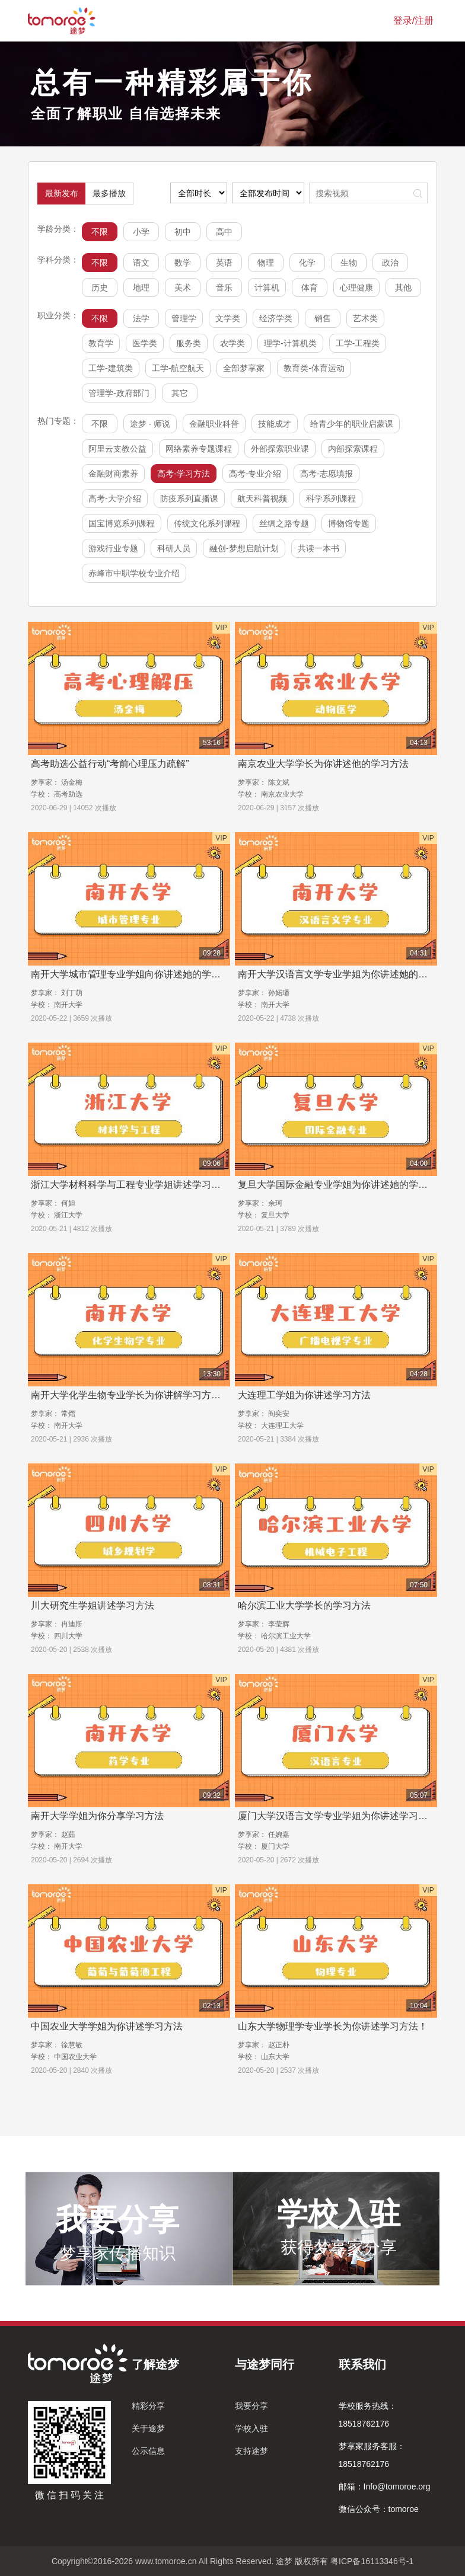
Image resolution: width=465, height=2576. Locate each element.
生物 (348, 262)
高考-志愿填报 (326, 473)
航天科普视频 (262, 498)
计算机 (266, 287)
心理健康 (356, 287)
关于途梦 (148, 2428)
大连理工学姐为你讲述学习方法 (304, 1395)
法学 (141, 318)
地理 (141, 287)
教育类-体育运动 (314, 368)
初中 (182, 231)
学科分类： (58, 259)
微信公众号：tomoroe (379, 2509)
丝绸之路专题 (284, 523)
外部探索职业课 (280, 448)
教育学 (100, 343)
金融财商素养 (113, 473)
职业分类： (58, 315)
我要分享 (251, 2406)
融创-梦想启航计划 (244, 548)
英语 (224, 262)
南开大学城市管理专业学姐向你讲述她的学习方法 (135, 974)
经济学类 (275, 318)
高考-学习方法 (183, 473)
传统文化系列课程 (207, 523)
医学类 (144, 343)
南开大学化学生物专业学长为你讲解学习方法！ (130, 1395)
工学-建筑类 (110, 368)
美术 (182, 287)
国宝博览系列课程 (121, 523)
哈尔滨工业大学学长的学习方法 (304, 1605)
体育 (309, 287)
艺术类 (365, 318)
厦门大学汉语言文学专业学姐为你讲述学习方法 (337, 1816)
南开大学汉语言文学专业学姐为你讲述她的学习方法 (347, 974)
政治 (390, 262)
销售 (322, 318)
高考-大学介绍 (114, 498)
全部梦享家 (244, 368)
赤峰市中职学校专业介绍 (134, 573)
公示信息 (148, 2451)
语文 (141, 262)
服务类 (188, 343)
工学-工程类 (358, 343)
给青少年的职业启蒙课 (351, 424)
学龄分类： (58, 229)
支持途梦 (251, 2451)
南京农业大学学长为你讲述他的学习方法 (323, 764)
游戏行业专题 (113, 548)
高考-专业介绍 (255, 473)
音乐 (224, 287)
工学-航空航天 (178, 368)
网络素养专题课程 (198, 448)
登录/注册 (413, 20)
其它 (179, 393)
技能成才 (274, 424)
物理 (265, 262)
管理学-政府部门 (118, 393)
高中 (224, 231)
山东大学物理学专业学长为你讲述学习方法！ (333, 2026)
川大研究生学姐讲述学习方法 (92, 1605)
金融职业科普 (214, 424)
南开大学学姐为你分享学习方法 (97, 1816)
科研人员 (173, 548)
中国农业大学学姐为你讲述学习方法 (107, 2026)
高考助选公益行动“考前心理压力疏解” (110, 764)
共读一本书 (318, 548)
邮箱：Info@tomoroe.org (385, 2486)
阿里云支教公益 (117, 448)
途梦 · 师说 (150, 424)
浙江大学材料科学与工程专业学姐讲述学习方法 (130, 1185)
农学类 (232, 343)
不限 (99, 231)
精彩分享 (148, 2406)
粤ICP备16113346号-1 (371, 2561)
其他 (403, 287)
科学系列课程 (331, 498)
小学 (141, 231)
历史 (99, 287)
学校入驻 (251, 2428)
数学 (182, 262)
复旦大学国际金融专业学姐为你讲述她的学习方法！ (347, 1185)
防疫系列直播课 (189, 498)
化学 (307, 262)
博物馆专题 (349, 523)
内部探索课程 (353, 448)
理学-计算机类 (290, 343)
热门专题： (58, 421)
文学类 (227, 318)
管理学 (183, 318)
